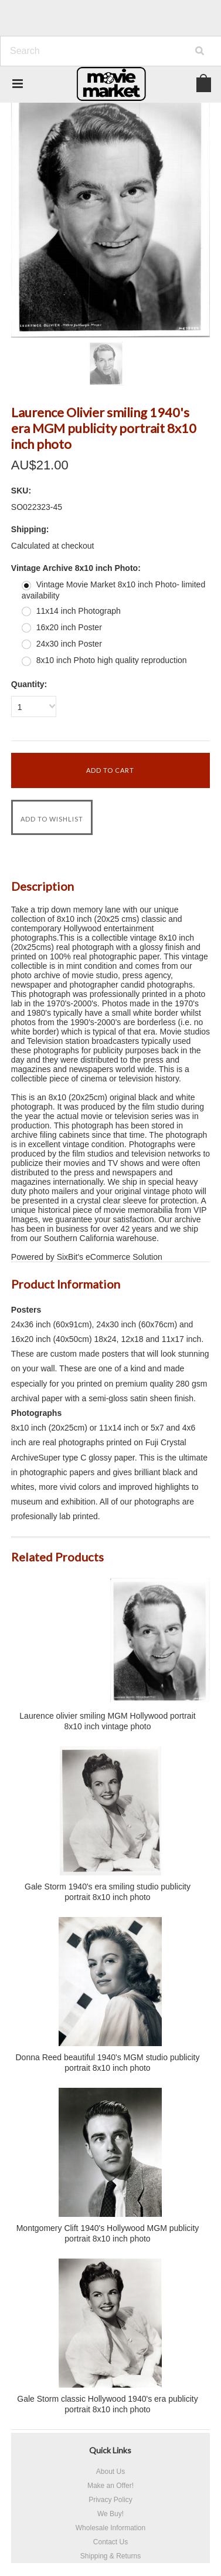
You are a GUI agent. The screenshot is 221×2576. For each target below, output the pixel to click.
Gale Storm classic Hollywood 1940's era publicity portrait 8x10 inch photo (107, 2404)
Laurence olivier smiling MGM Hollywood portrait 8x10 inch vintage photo (107, 1721)
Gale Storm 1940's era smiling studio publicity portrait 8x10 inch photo (108, 1892)
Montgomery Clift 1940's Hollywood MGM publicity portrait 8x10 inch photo (107, 2233)
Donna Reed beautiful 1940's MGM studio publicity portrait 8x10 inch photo (108, 2063)
